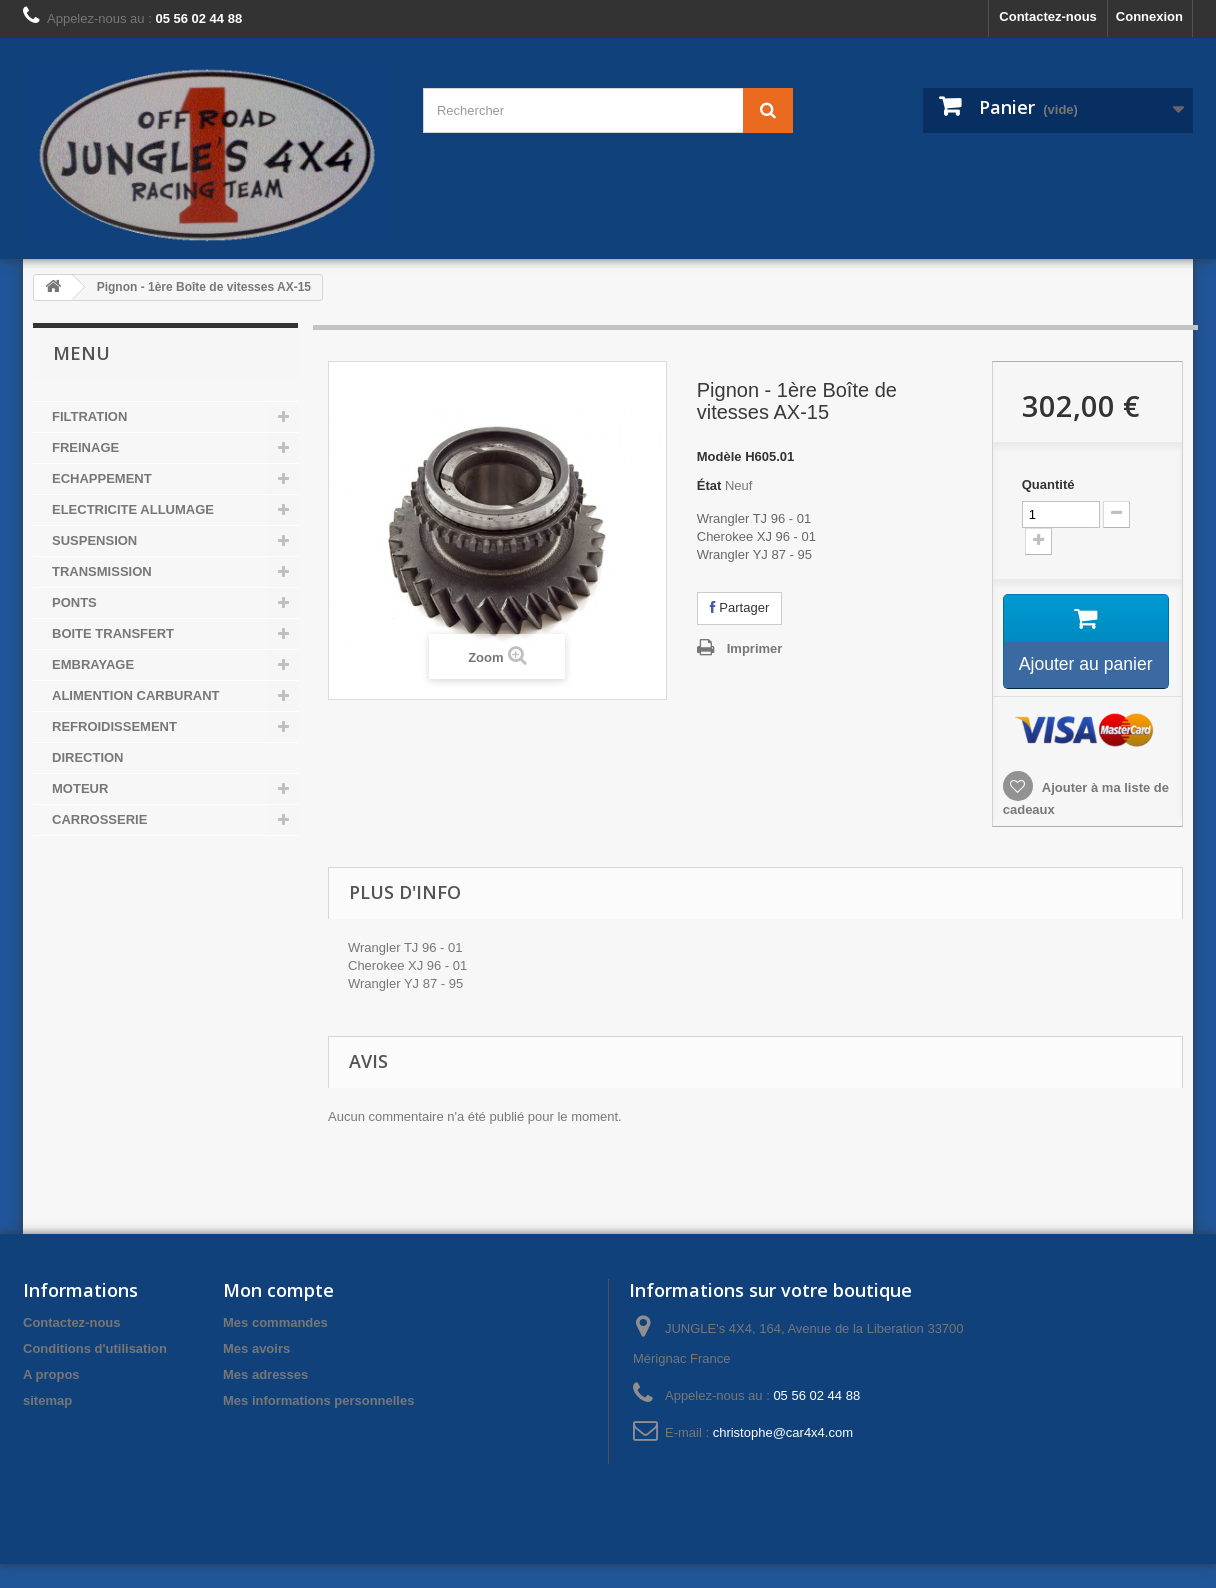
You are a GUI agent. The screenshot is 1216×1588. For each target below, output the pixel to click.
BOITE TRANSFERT (113, 633)
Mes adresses (265, 1398)
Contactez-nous (1048, 16)
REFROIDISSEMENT (114, 726)
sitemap (47, 1424)
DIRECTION (88, 757)
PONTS (74, 602)
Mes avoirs (256, 1372)
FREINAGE (85, 447)
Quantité (1048, 484)
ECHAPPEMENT (102, 478)
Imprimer (755, 648)
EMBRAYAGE (93, 664)
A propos (51, 1398)
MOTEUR (80, 788)
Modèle (719, 456)
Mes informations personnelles (318, 1424)
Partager (739, 607)
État (709, 485)
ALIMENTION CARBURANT (136, 695)
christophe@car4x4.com (783, 1456)
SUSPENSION (94, 540)
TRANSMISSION (102, 571)
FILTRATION (89, 416)
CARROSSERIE (99, 819)
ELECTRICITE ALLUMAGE (133, 509)
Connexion (1149, 16)
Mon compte (278, 1314)
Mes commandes (275, 1346)
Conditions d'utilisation (95, 1372)
